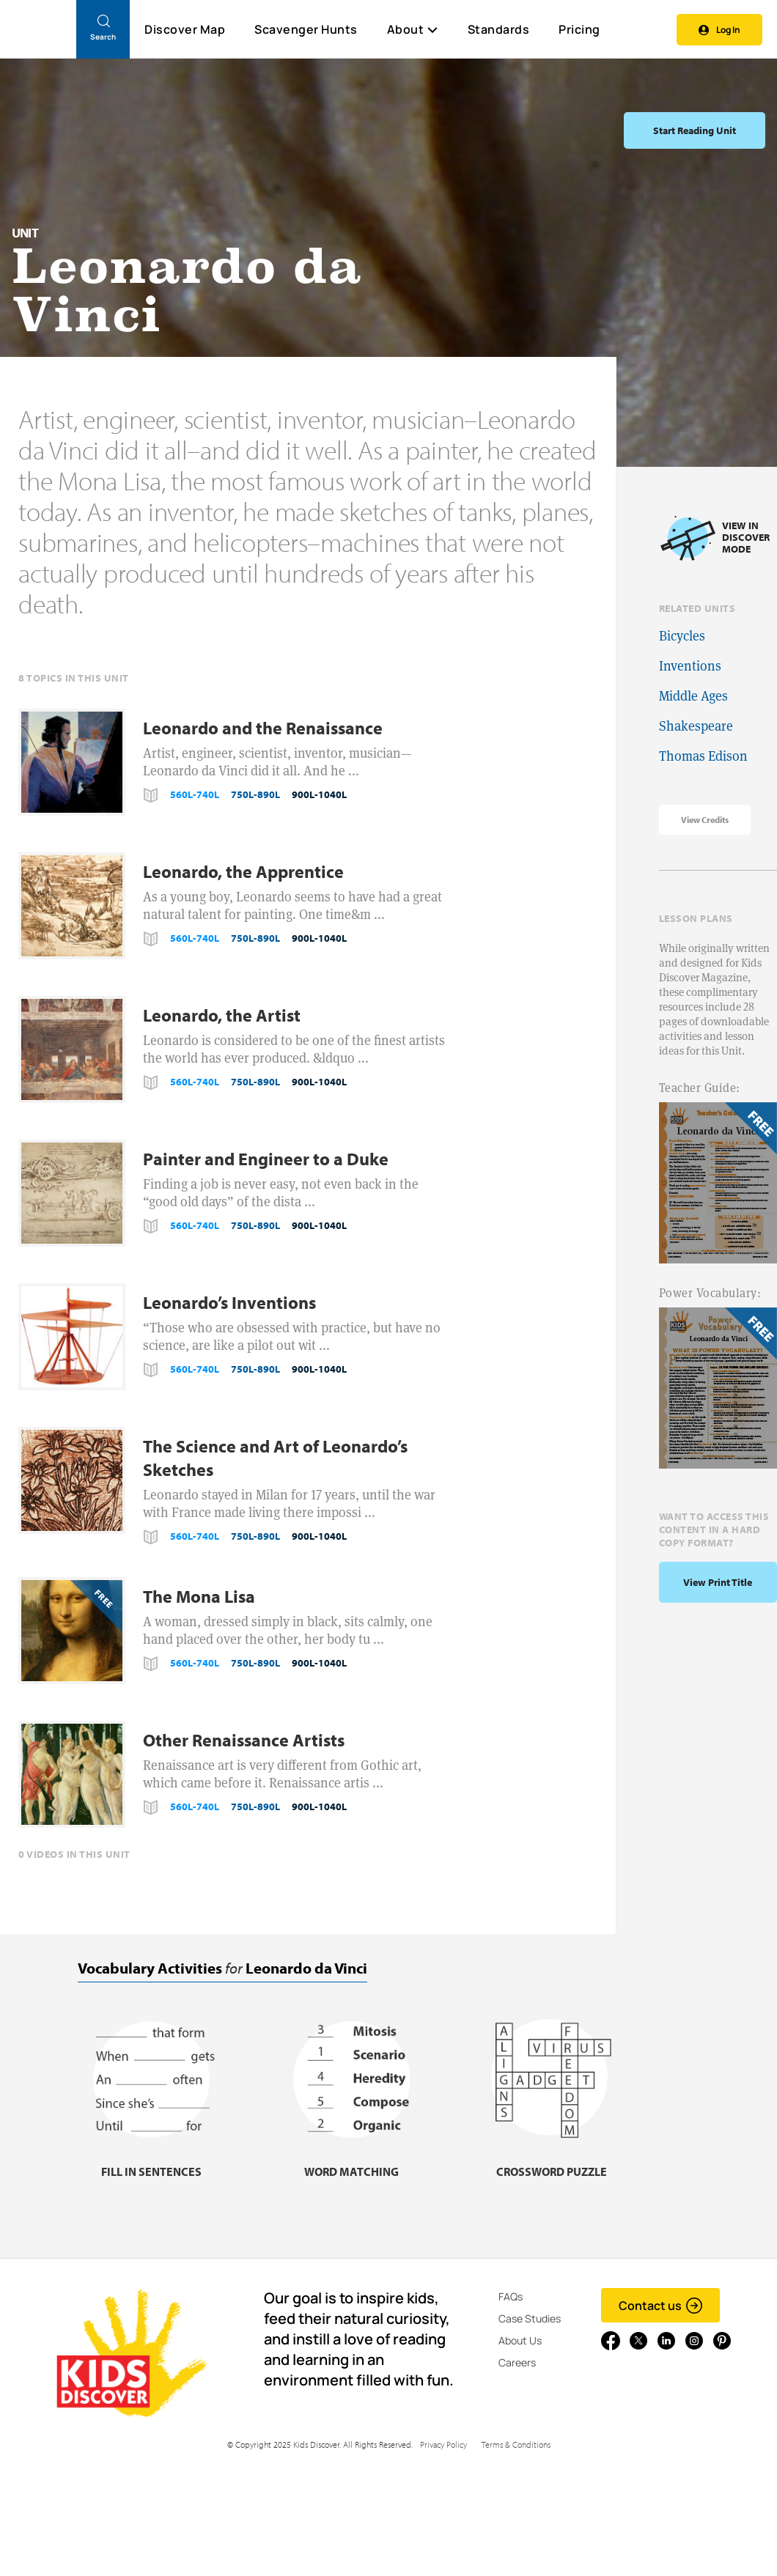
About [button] (412, 29)
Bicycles (682, 635)
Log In (719, 29)
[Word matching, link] (351, 2162)
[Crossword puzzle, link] (551, 2162)
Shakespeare (696, 725)
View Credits (705, 819)
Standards (499, 29)
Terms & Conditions (516, 2444)
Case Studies (529, 2318)
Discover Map (185, 29)
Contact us (661, 2305)
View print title (717, 1582)
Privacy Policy (443, 2444)
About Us (520, 2340)
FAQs (510, 2296)
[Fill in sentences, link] (151, 2162)
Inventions (690, 665)
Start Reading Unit (694, 130)
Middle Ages (693, 695)
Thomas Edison (703, 756)
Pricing (579, 29)
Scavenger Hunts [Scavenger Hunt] (305, 30)
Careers (517, 2362)
